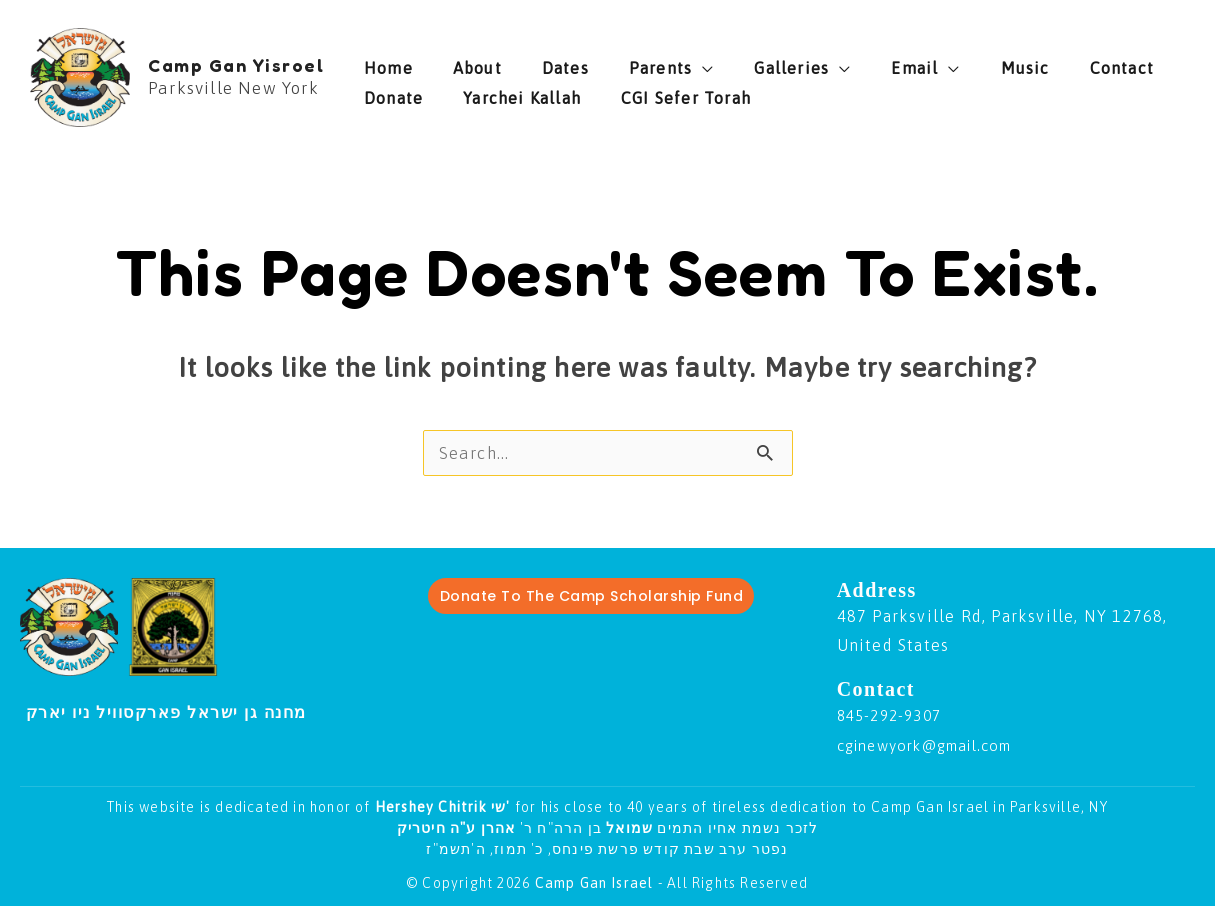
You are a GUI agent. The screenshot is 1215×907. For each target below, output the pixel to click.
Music (905, 63)
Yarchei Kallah (423, 93)
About (457, 63)
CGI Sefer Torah (567, 93)
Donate (1063, 63)
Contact (982, 63)
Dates (525, 63)
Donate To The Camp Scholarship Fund (592, 598)
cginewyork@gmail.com (937, 746)
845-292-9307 (894, 716)
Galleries (711, 63)
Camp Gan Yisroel (236, 65)
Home (388, 63)
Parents (600, 63)
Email (814, 63)
